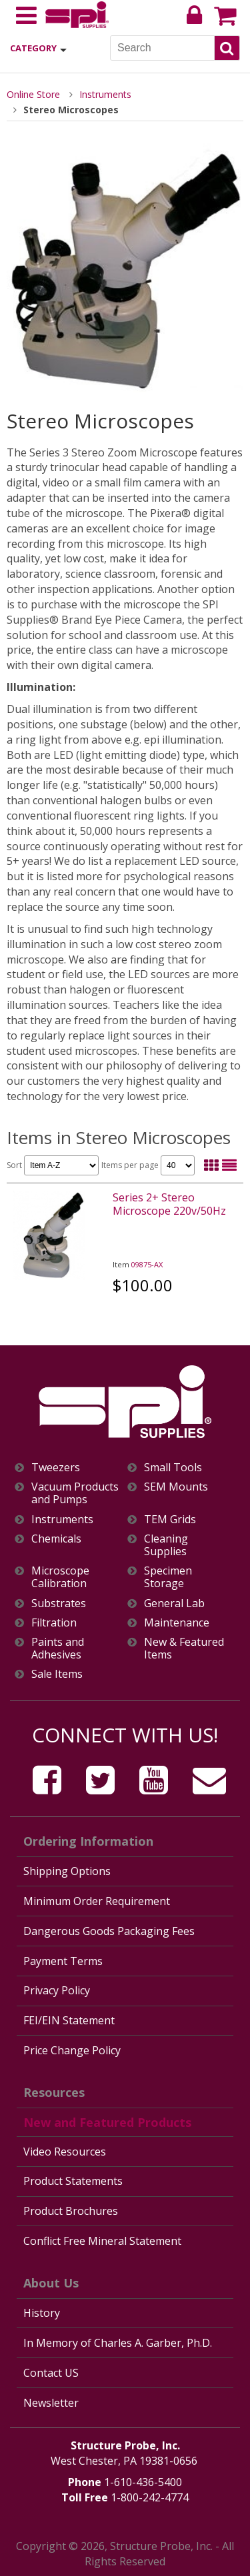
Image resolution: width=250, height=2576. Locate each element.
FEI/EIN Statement (69, 2020)
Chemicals (56, 1539)
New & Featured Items (184, 1648)
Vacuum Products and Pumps (75, 1493)
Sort (53, 1165)
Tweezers (55, 1467)
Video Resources (64, 2151)
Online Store (33, 94)
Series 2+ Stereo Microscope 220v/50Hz (169, 1204)
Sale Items (57, 1674)
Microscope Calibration (60, 1577)
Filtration (54, 1622)
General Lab (174, 1603)
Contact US (51, 2372)
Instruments (105, 94)
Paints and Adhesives (57, 1648)
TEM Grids (170, 1519)
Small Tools (173, 1467)
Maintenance (176, 1622)
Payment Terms (63, 1961)
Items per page (148, 1165)
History (41, 2312)
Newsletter (51, 2402)
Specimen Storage (168, 1577)
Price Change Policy (72, 2050)
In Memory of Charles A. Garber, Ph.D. (117, 2342)
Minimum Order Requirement (96, 1901)
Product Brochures (70, 2211)
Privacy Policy (56, 1990)
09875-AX (147, 1264)
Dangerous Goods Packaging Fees (109, 1931)
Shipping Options (67, 1871)
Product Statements (73, 2181)
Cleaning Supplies (166, 1545)
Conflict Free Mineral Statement (102, 2241)
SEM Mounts (176, 1487)
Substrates (58, 1603)
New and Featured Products (107, 2122)
